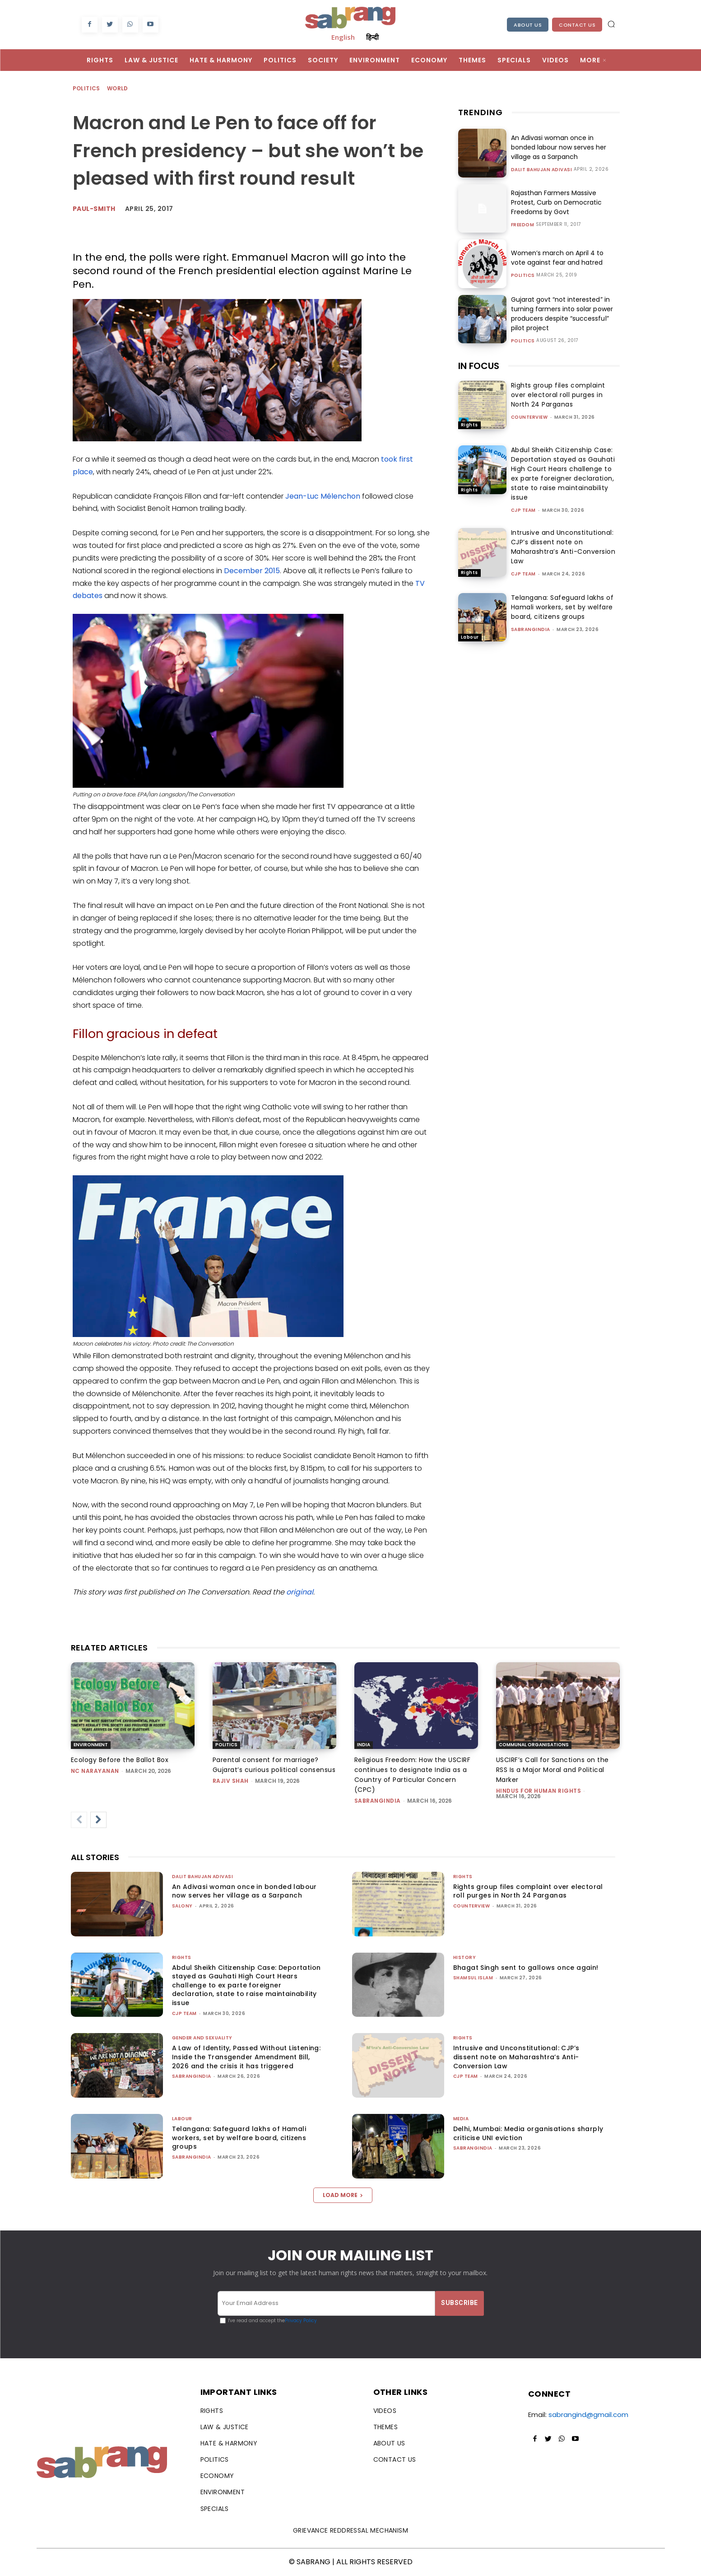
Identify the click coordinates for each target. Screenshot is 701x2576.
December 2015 (252, 571)
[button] (611, 24)
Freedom (522, 225)
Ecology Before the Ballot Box (120, 1759)
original (299, 1592)
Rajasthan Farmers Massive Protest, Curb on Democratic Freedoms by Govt (556, 202)
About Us (528, 24)
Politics (87, 88)
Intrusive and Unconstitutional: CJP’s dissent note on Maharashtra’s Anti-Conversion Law (563, 547)
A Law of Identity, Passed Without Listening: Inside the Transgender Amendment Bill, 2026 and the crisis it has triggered (246, 2056)
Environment (91, 1744)
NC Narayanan (95, 1771)
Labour (470, 637)
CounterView (529, 417)
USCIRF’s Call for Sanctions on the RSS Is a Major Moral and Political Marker (552, 1769)
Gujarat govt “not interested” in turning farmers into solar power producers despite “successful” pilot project (562, 313)
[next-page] (98, 1820)
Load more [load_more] (343, 2195)
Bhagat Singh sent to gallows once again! (526, 1967)
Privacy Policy (301, 2320)
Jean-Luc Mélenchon (322, 496)
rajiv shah (231, 1781)
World (118, 88)
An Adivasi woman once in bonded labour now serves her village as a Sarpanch (558, 147)
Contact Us (577, 24)
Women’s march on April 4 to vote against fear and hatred (557, 257)
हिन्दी (372, 37)
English (343, 37)
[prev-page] (79, 1820)
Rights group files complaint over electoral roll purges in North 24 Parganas (558, 395)
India (363, 1744)
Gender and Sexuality (202, 2037)
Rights (469, 424)
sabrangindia (530, 629)
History (464, 1957)
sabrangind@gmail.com (588, 2414)
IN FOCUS (478, 366)
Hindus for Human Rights (538, 1791)
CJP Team (523, 510)
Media (461, 2118)
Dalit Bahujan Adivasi (541, 170)
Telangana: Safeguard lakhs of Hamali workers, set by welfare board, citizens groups (562, 607)
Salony (182, 1906)
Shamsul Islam (473, 1977)
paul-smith (94, 208)
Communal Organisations (534, 1744)
